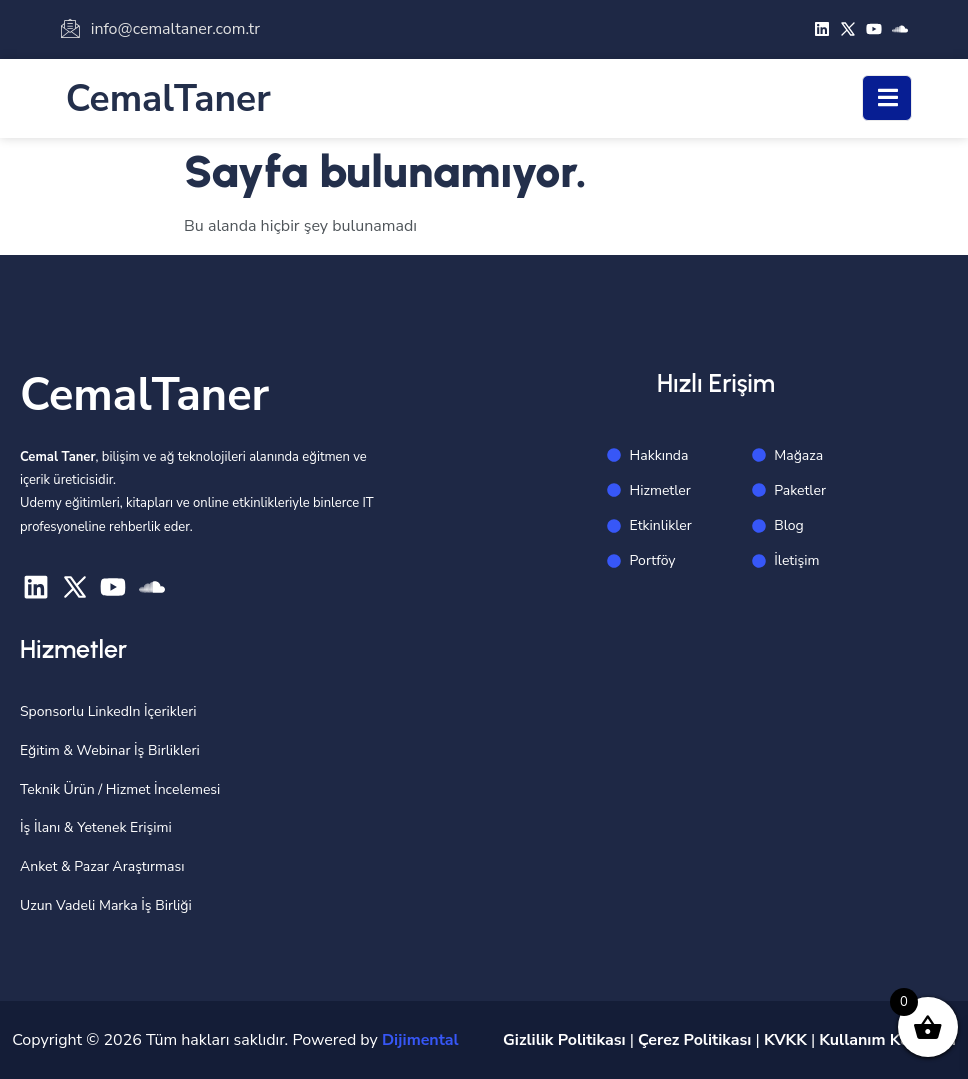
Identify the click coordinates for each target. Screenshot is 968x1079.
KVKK (785, 1040)
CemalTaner (168, 99)
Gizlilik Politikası (564, 1040)
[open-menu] (887, 98)
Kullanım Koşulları (887, 1040)
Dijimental (420, 1040)
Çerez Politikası (694, 1040)
